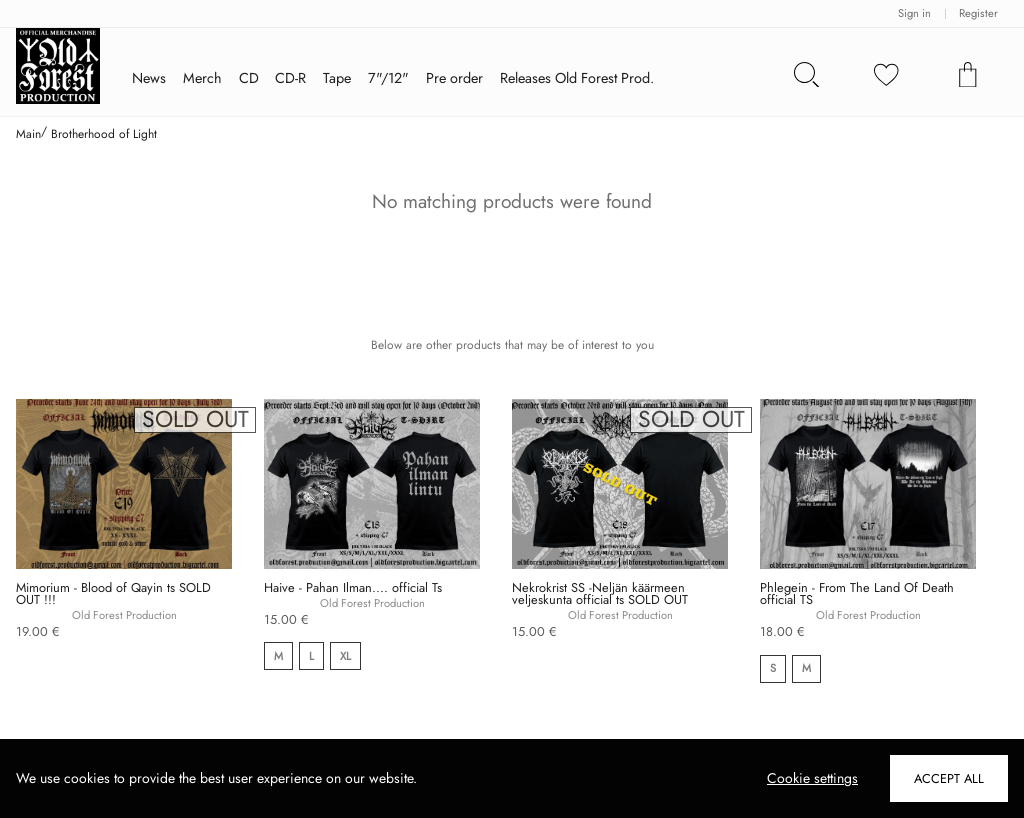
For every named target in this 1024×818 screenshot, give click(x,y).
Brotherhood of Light (104, 134)
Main (28, 134)
